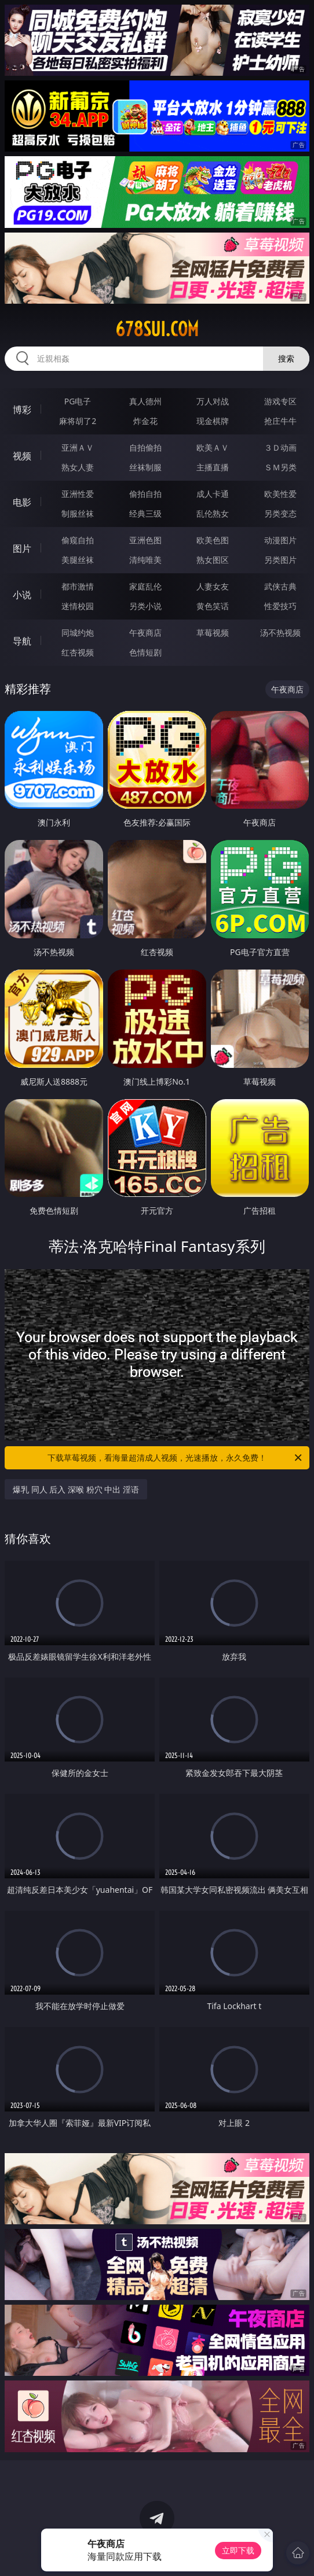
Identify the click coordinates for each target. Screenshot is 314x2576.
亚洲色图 (145, 540)
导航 (22, 641)
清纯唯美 (145, 559)
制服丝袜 (77, 513)
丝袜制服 (145, 467)
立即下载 (238, 2550)
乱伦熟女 (212, 513)
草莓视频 (212, 632)
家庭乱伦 (145, 586)
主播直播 (212, 467)
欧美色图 (212, 540)
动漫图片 (280, 540)
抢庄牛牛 (280, 420)
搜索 (286, 358)
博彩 (22, 409)
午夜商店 (145, 632)
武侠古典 (280, 586)
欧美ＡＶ (212, 447)
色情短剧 (145, 652)
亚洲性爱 (77, 493)
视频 (22, 455)
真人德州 (145, 401)
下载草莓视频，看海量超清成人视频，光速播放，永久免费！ (176, 1458)
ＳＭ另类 (280, 467)
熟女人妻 (77, 467)
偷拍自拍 (145, 493)
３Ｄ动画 (280, 447)
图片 (22, 548)
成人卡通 (212, 493)
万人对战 (212, 401)
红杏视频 (77, 652)
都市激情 (77, 586)
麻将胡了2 (77, 420)
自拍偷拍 (145, 447)
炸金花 (145, 420)
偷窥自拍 (77, 540)
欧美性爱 (280, 493)
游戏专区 (280, 401)
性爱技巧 (280, 605)
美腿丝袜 (77, 559)
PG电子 (78, 401)
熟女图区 (212, 559)
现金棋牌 (212, 420)
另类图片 (280, 559)
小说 (22, 594)
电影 (22, 502)
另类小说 (145, 605)
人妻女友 (212, 586)
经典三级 (145, 513)
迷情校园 (77, 605)
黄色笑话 (212, 605)
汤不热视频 (280, 632)
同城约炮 (77, 632)
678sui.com (157, 329)
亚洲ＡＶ (77, 447)
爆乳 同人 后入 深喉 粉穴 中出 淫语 (76, 1489)
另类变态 (280, 513)
